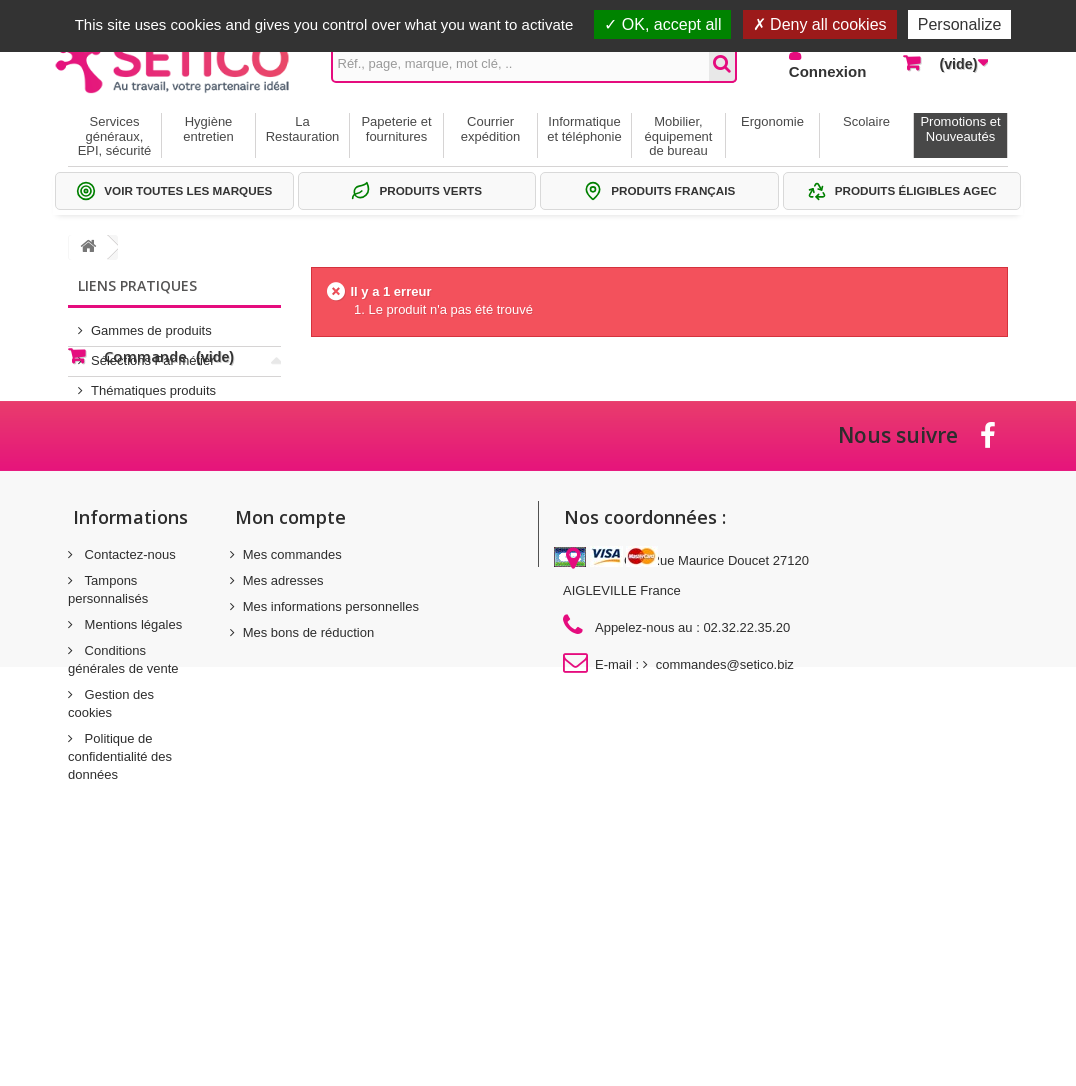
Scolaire (866, 121)
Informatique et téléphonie (584, 128)
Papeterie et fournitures (396, 128)
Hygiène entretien (208, 128)
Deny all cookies (820, 24)
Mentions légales (131, 816)
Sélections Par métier (153, 352)
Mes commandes (292, 746)
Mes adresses (283, 772)
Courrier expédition (490, 128)
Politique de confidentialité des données (120, 948)
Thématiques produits (153, 382)
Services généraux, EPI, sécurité (115, 136)
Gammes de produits (151, 322)
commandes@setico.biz (725, 856)
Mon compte (290, 709)
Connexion (828, 71)
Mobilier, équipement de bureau (679, 136)
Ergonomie (772, 121)
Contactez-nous (128, 746)
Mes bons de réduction (309, 824)
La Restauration (303, 128)
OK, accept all (662, 24)
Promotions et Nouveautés (960, 128)
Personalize (960, 24)
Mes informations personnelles (331, 798)
